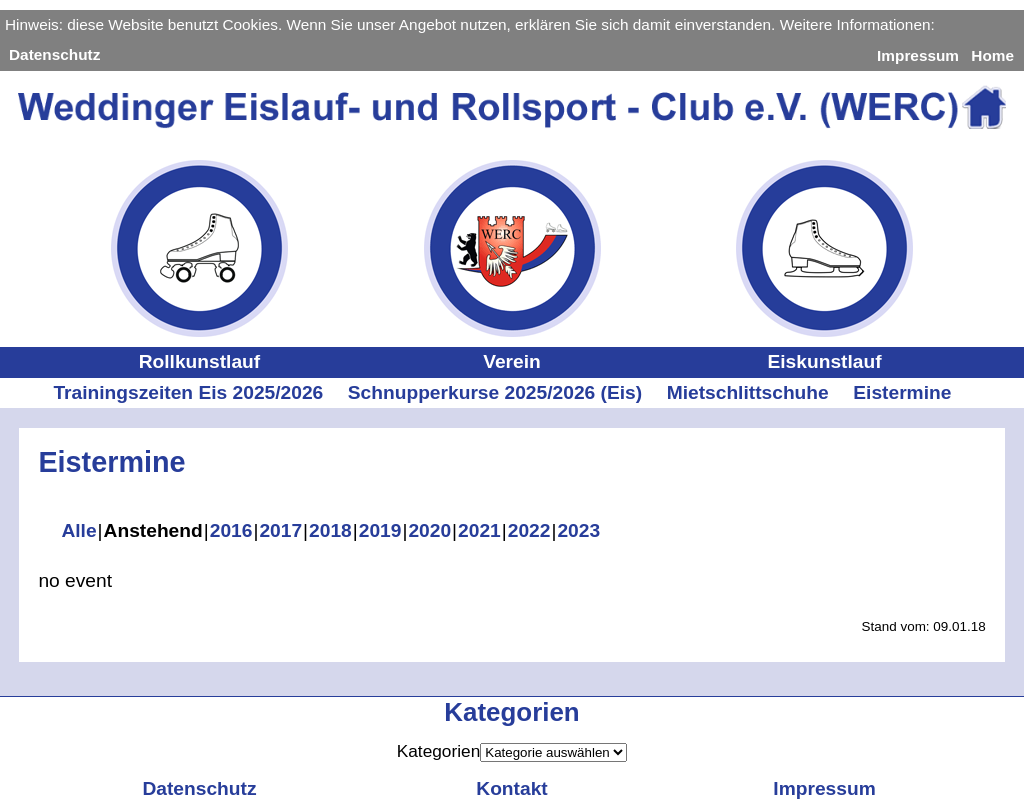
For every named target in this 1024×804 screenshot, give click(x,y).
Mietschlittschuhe (748, 392)
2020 (429, 530)
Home (992, 55)
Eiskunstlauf (824, 361)
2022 (529, 530)
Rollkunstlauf (200, 361)
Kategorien (439, 751)
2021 (479, 530)
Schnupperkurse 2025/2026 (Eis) (495, 392)
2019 (380, 530)
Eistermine (902, 392)
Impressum (918, 55)
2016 (231, 530)
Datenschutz (54, 54)
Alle (78, 530)
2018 (330, 530)
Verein (512, 361)
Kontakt (511, 788)
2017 (280, 530)
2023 (578, 530)
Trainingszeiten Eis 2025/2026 (188, 392)
